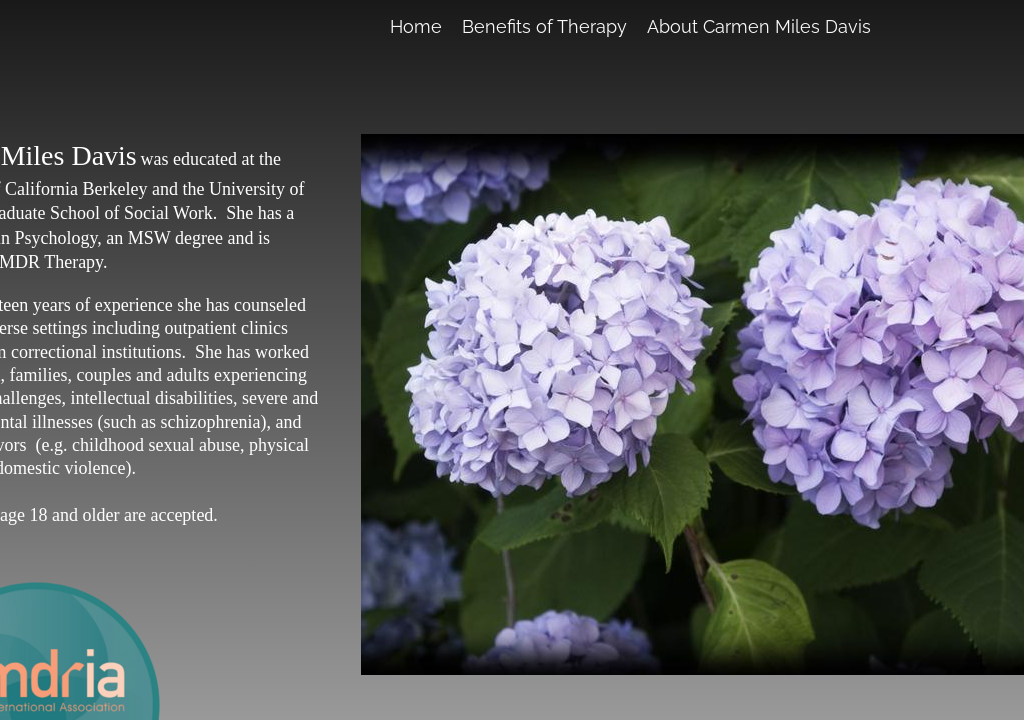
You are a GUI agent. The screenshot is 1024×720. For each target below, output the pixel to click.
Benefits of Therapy (544, 26)
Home (416, 26)
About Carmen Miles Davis (759, 26)
